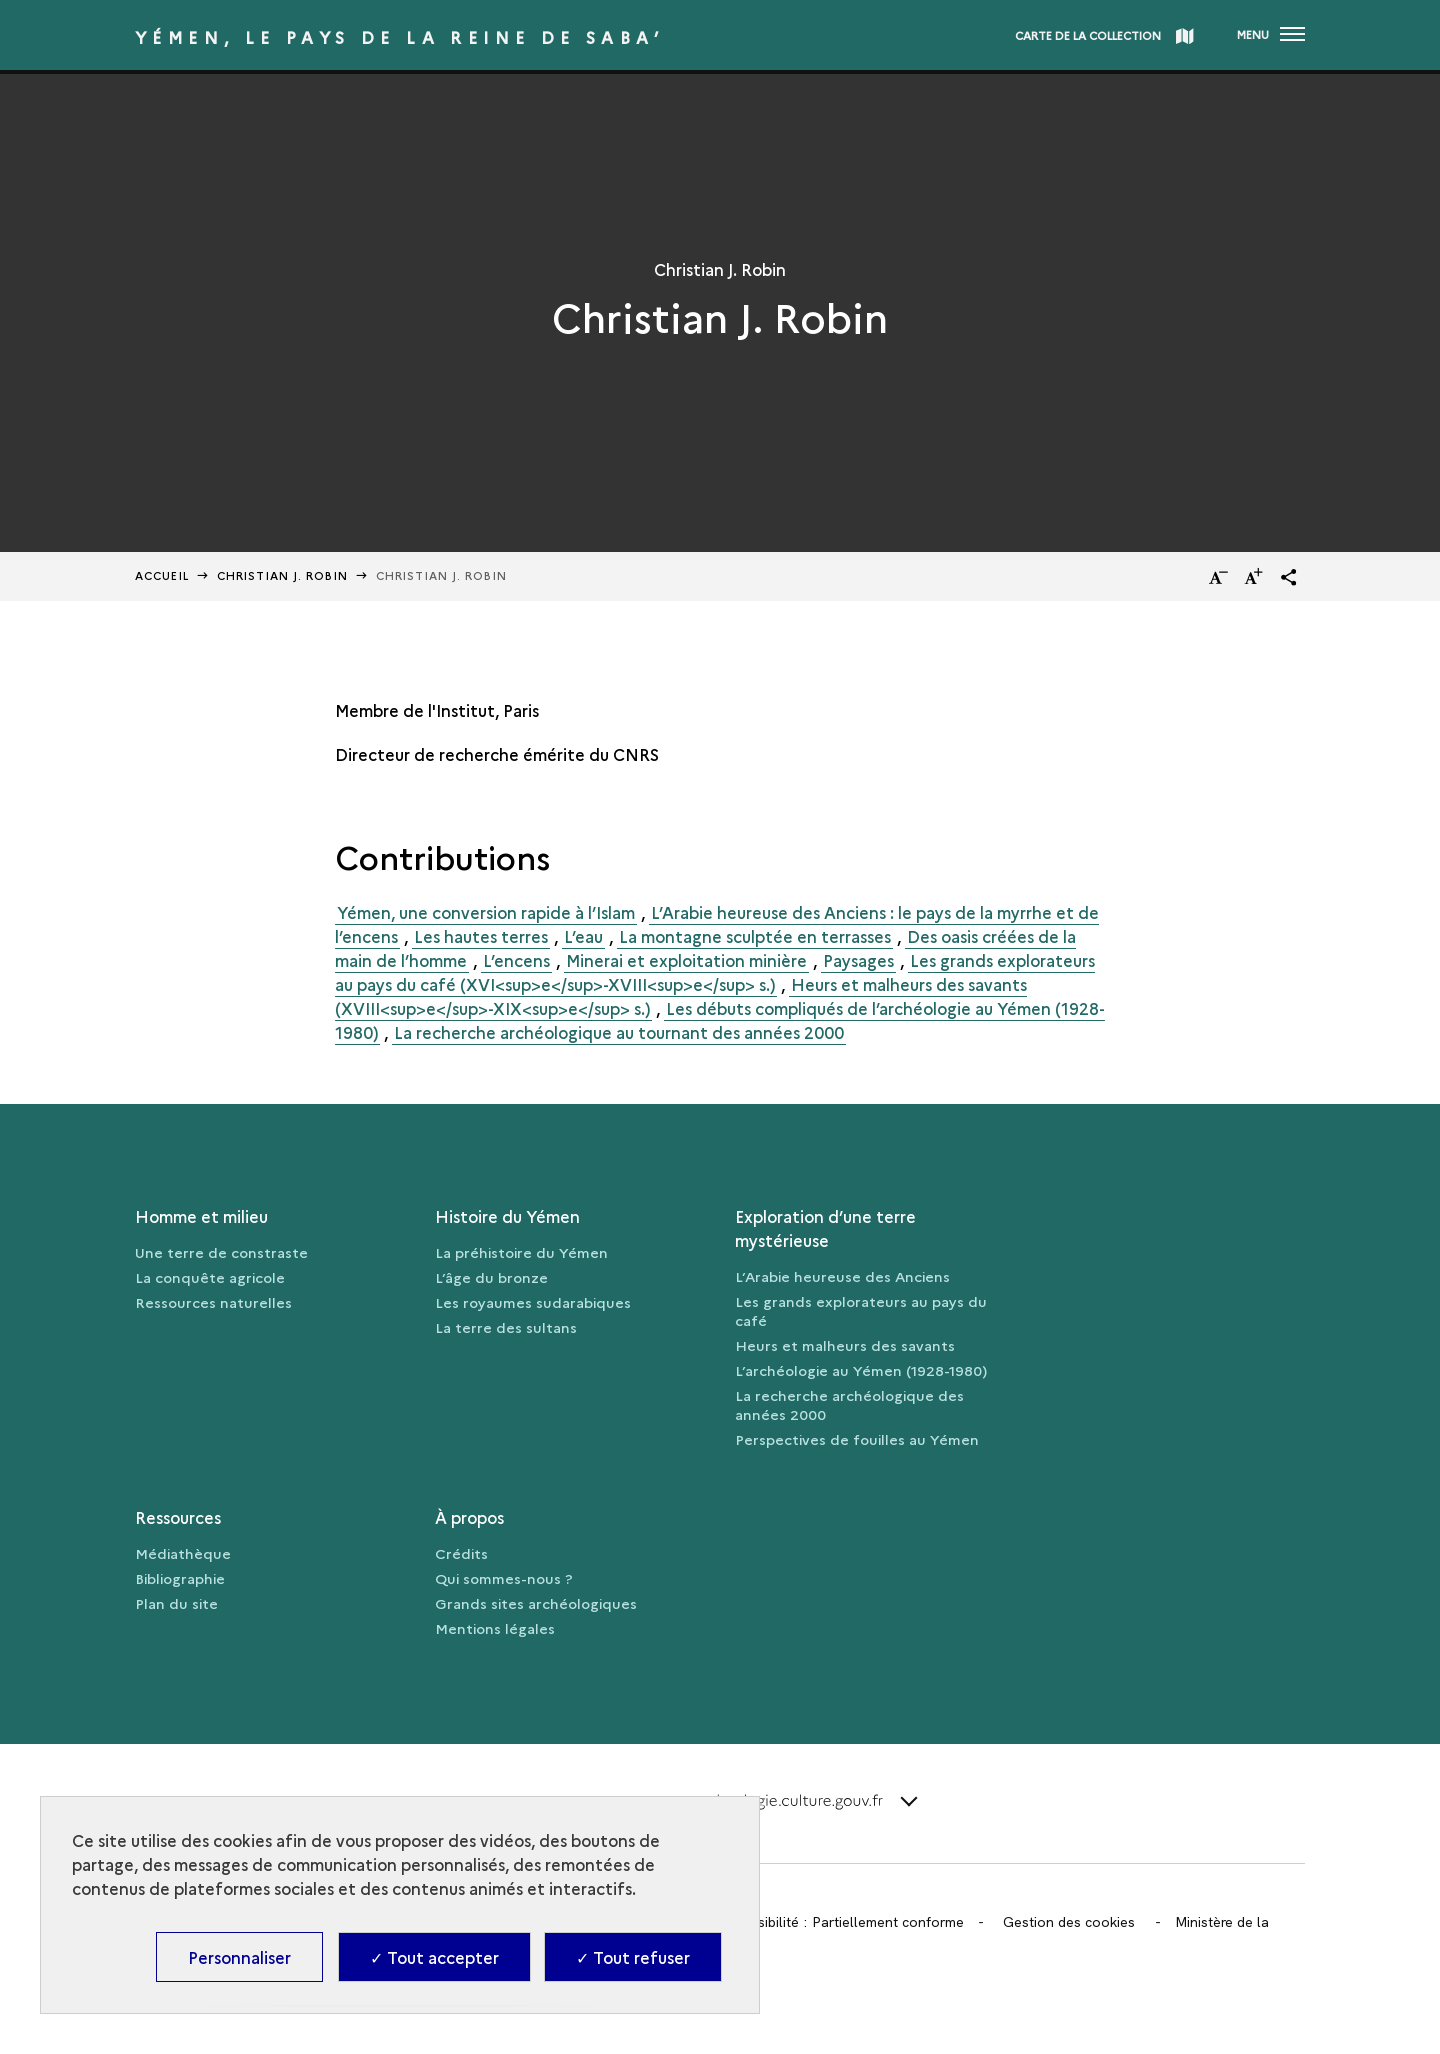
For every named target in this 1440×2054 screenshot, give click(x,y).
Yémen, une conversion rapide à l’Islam (486, 912)
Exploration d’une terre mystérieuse (825, 1228)
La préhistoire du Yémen (521, 1252)
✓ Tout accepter (434, 1957)
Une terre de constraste (221, 1252)
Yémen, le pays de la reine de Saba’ (399, 37)
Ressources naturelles (213, 1302)
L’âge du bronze (491, 1277)
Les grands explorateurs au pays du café (861, 1310)
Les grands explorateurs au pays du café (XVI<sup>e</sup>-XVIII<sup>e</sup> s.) (715, 972)
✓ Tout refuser (633, 1957)
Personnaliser (239, 1957)
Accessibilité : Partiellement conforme (842, 1922)
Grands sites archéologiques (536, 1603)
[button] (1289, 577)
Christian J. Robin (282, 575)
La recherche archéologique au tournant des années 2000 (619, 1032)
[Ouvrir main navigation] (1271, 35)
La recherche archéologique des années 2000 (849, 1404)
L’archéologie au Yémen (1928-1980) (861, 1370)
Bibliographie (180, 1578)
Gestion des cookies (1069, 1922)
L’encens (516, 960)
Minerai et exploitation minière (686, 960)
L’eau (583, 936)
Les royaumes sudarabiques (533, 1302)
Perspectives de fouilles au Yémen (857, 1439)
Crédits (461, 1553)
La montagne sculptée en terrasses (755, 936)
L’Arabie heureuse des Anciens (842, 1276)
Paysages (858, 960)
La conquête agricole (210, 1277)
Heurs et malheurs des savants (845, 1345)
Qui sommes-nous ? (504, 1578)
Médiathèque (183, 1553)
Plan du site (176, 1603)
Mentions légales (495, 1628)
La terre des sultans (506, 1327)
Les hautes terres (481, 936)
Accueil (162, 575)
